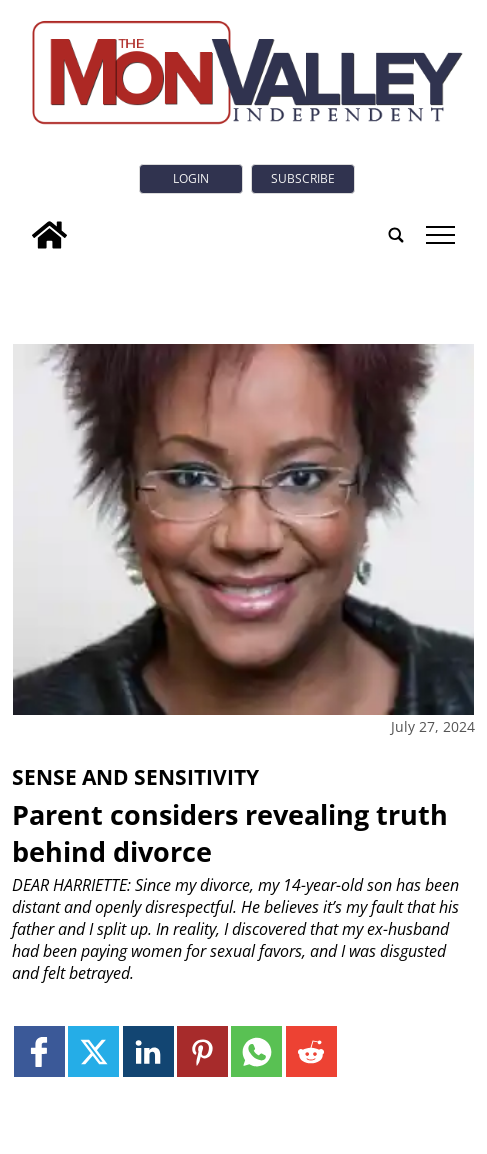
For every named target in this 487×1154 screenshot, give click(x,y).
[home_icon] (49, 235)
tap (440, 235)
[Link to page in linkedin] (148, 1051)
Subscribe (303, 178)
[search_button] (396, 235)
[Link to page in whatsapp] (256, 1051)
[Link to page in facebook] (39, 1051)
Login (191, 178)
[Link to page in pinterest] (202, 1051)
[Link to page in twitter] (93, 1051)
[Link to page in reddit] (311, 1051)
